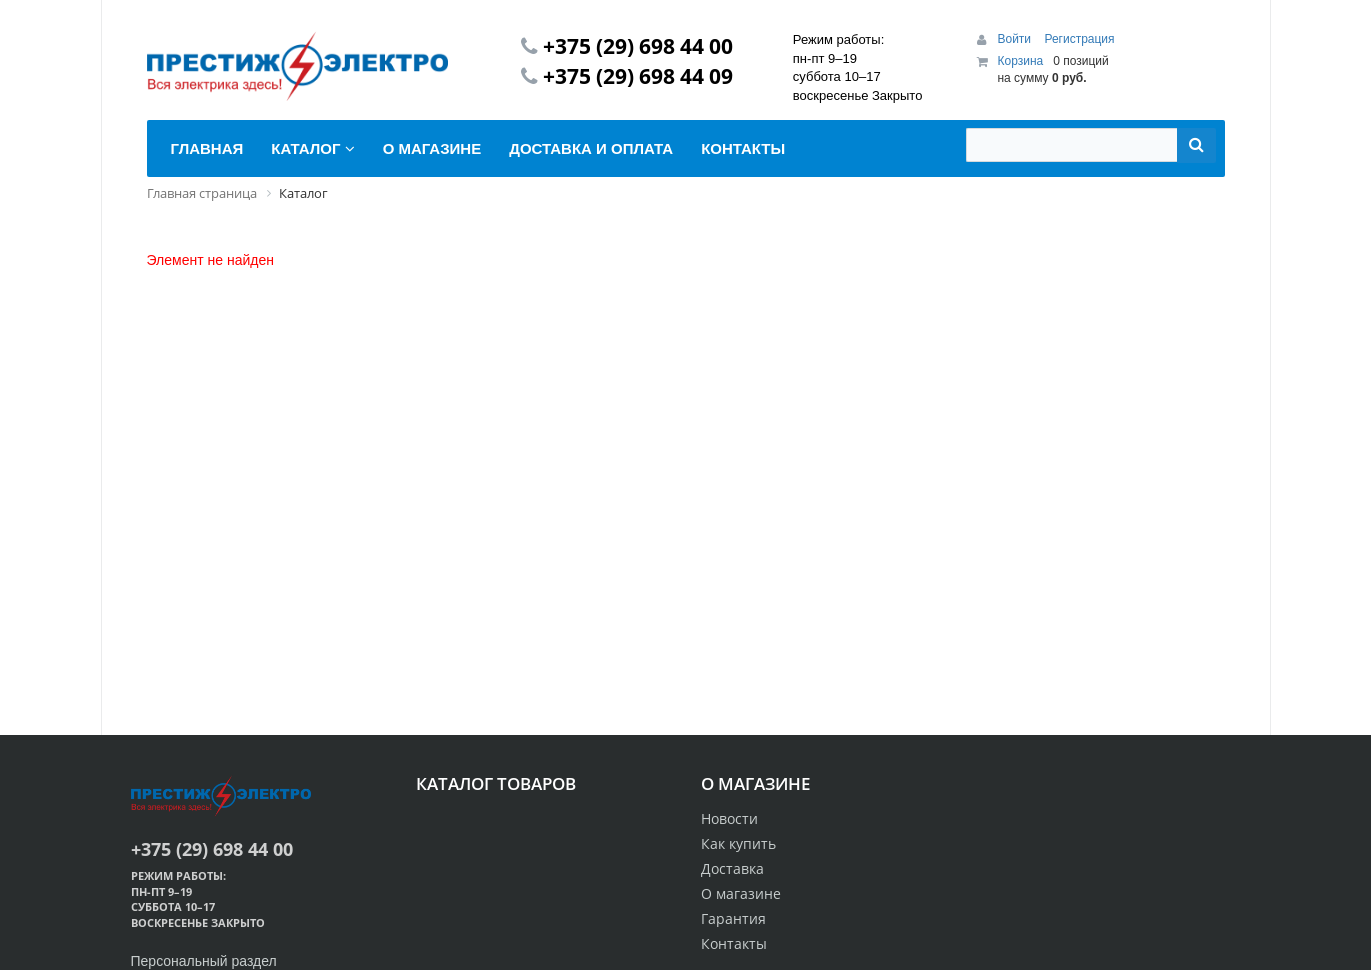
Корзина (1020, 61)
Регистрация (1079, 39)
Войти (1015, 39)
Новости (729, 818)
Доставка (732, 868)
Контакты (734, 943)
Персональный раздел (204, 961)
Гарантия (733, 918)
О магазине (741, 893)
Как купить (738, 843)
